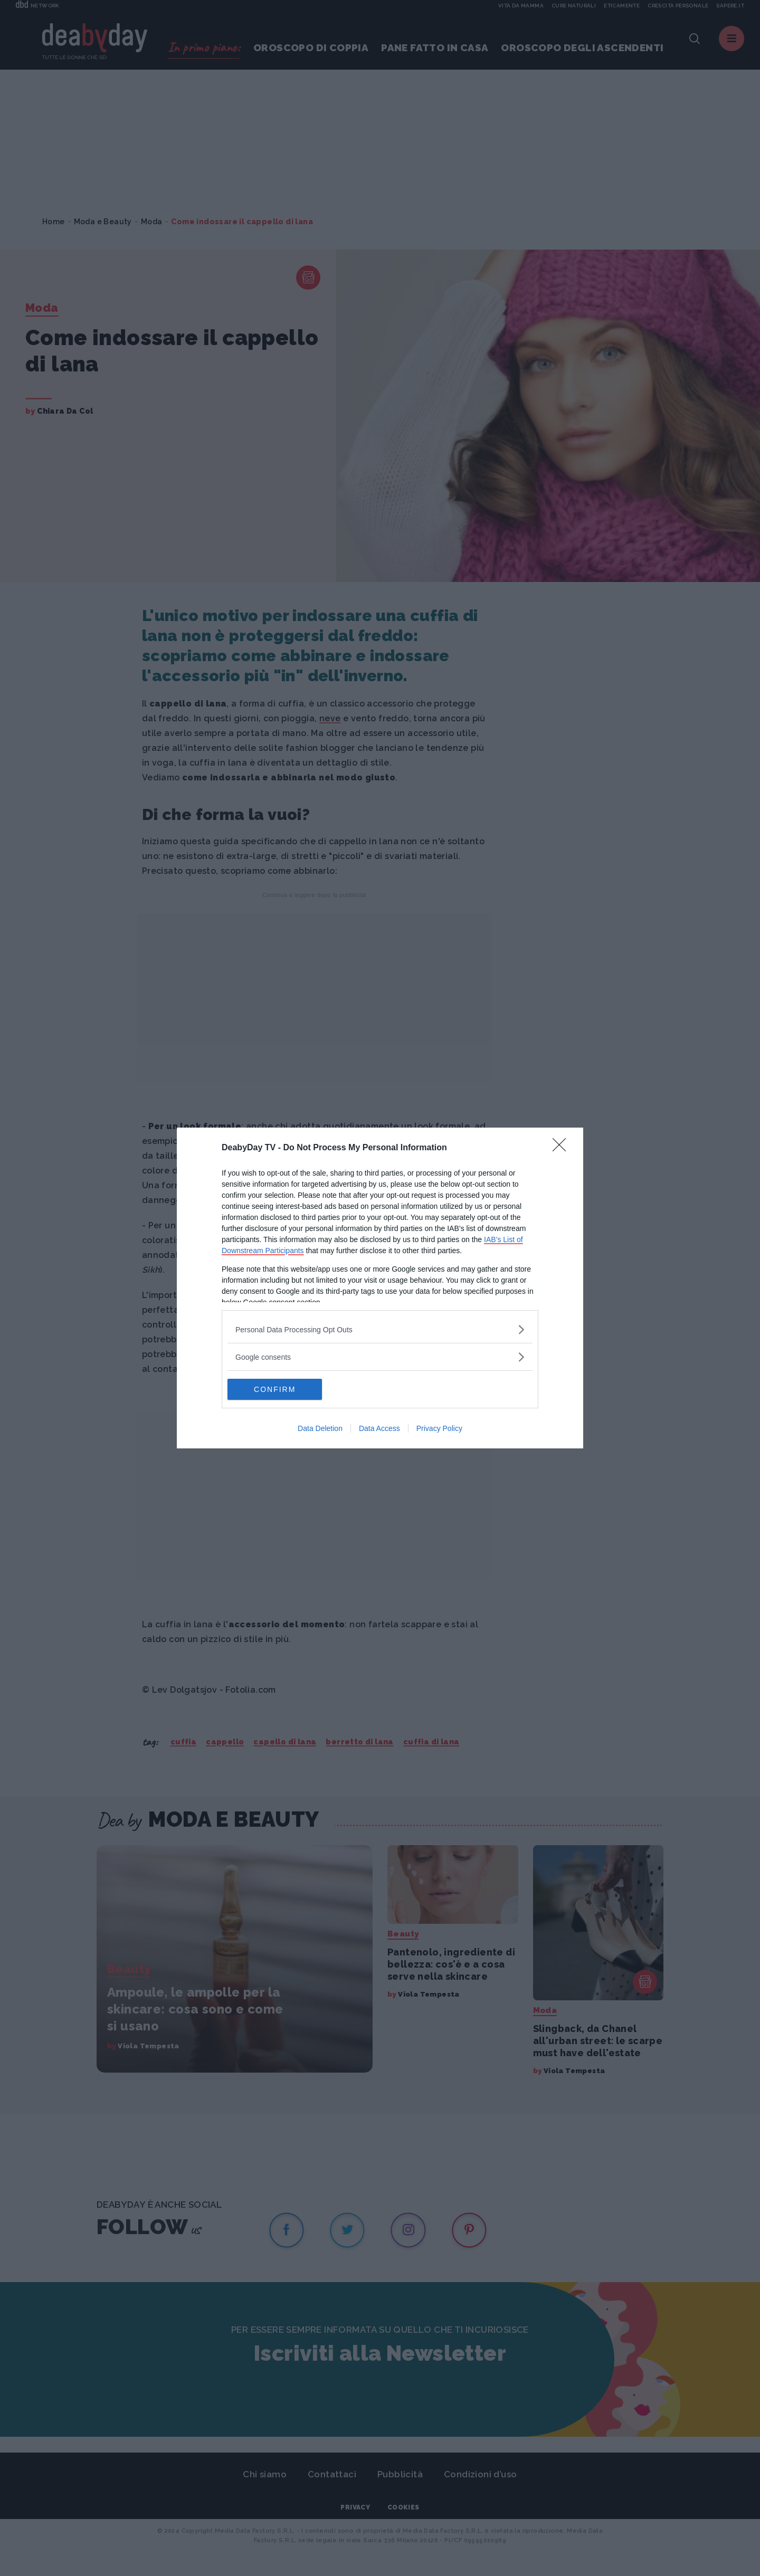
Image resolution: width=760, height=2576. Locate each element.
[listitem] (380, 1329)
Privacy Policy (439, 1428)
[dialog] (380, 1288)
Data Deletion (320, 1428)
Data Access (379, 1428)
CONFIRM (277, 1389)
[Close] (563, 1148)
